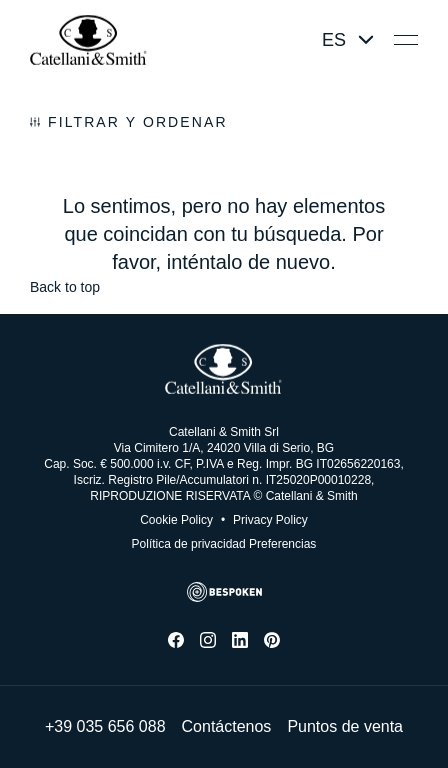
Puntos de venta (345, 726)
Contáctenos (227, 726)
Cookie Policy (176, 520)
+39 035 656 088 (105, 726)
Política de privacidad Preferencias (224, 544)
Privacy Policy (264, 520)
